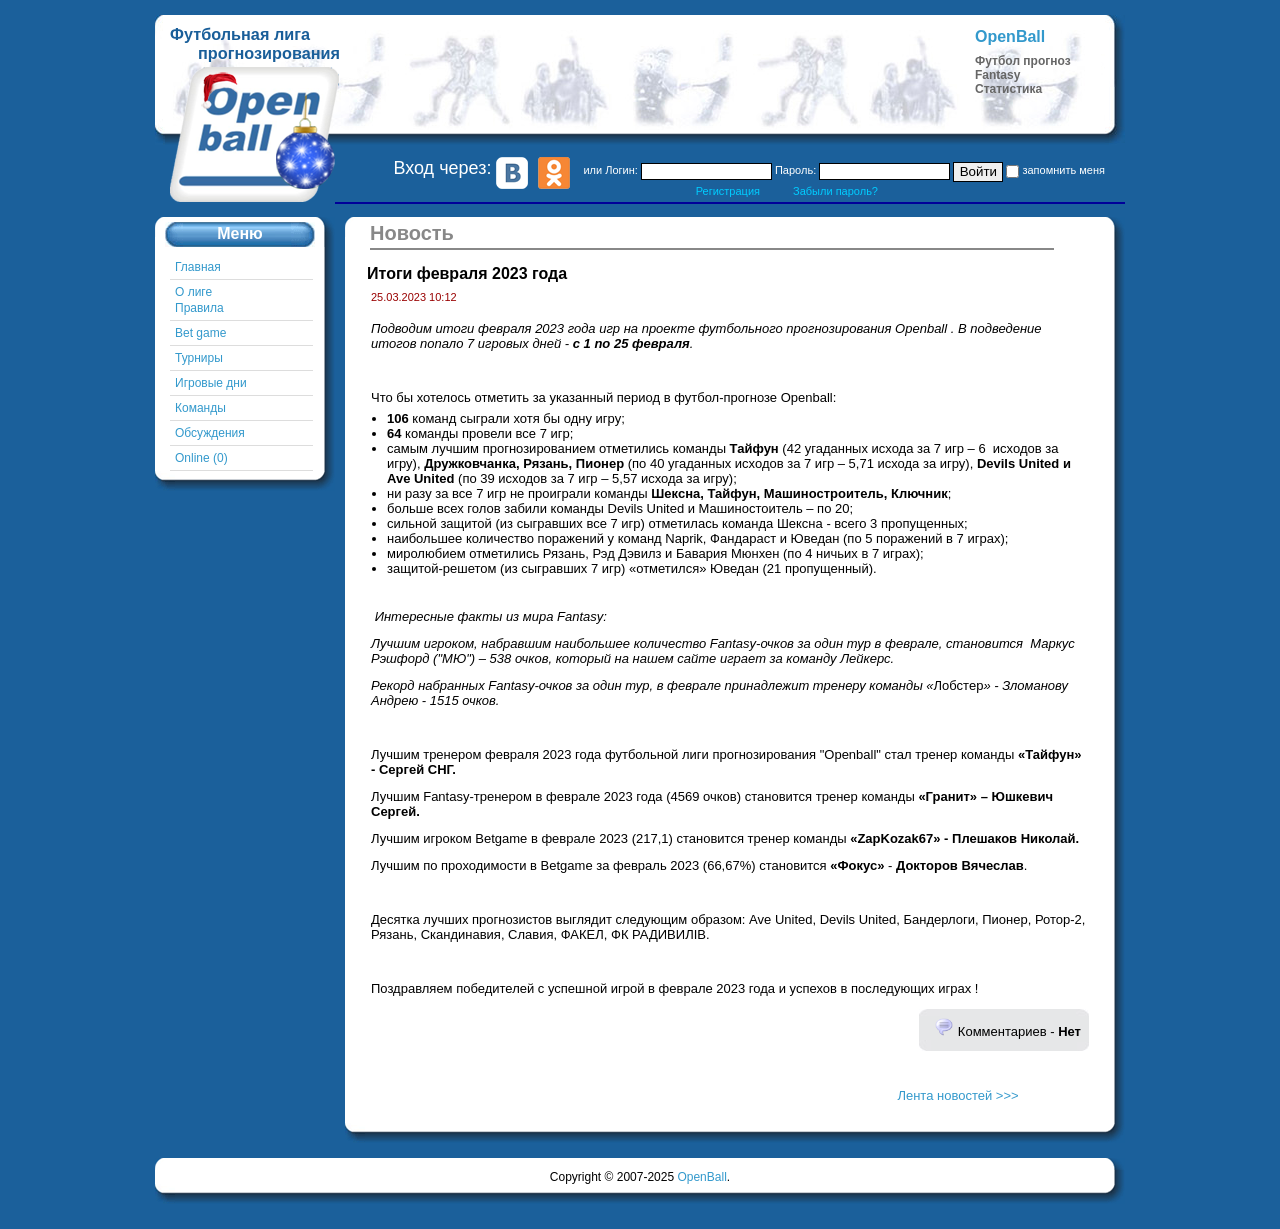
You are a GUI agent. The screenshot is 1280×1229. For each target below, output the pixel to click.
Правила (199, 308)
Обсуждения (210, 433)
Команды (200, 408)
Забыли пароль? (835, 191)
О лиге (193, 292)
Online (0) (201, 458)
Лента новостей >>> (957, 1095)
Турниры (199, 358)
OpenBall (701, 1177)
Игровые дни (211, 383)
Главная (198, 267)
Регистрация (728, 191)
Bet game (200, 333)
